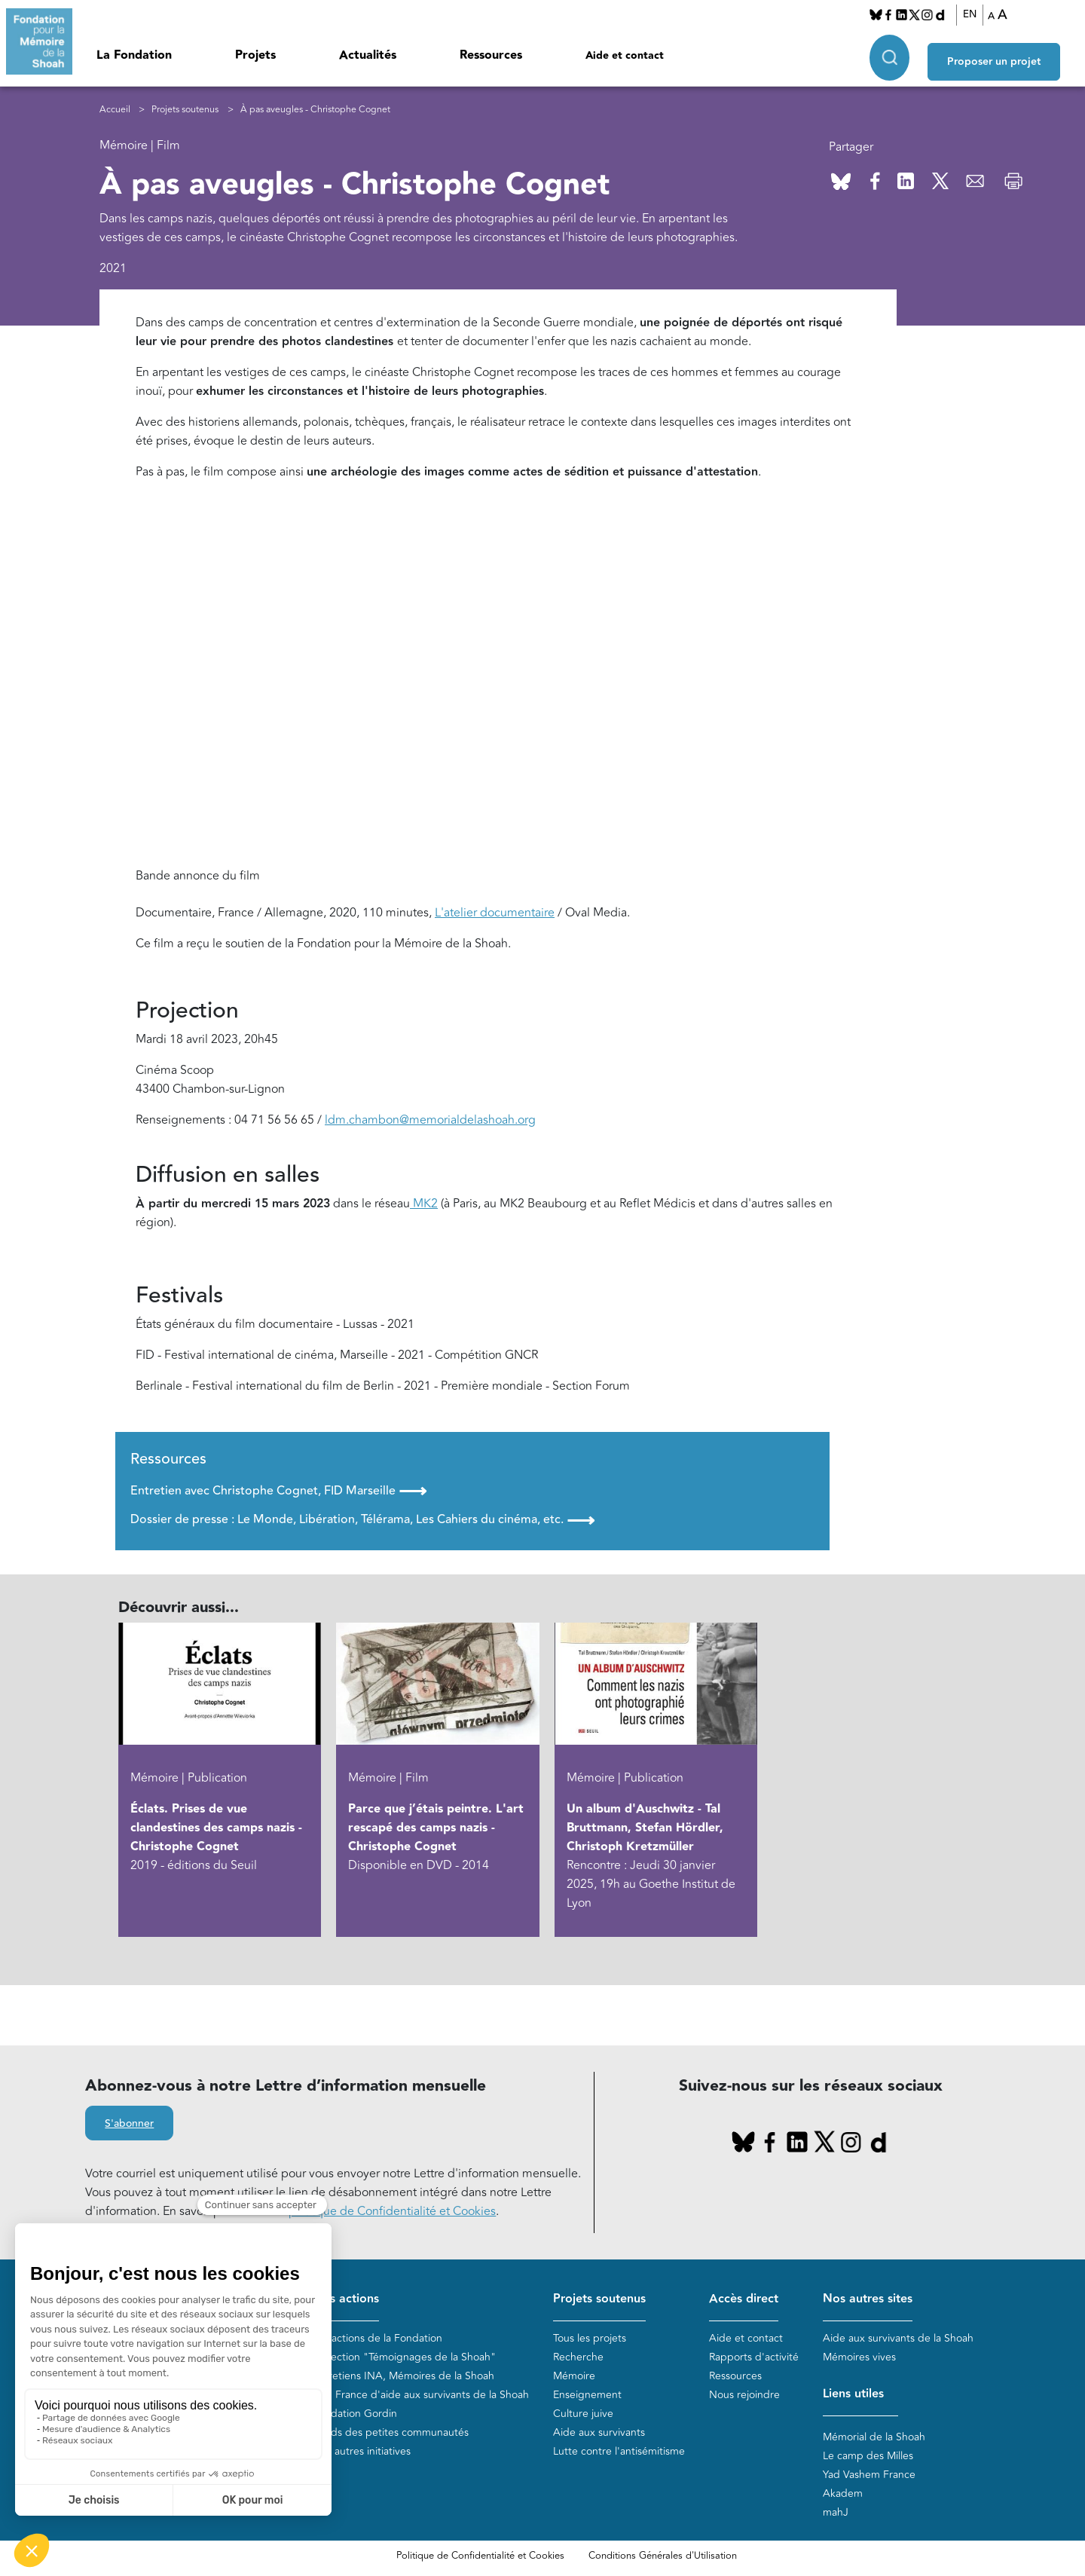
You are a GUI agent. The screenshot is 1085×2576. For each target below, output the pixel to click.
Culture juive (583, 2414)
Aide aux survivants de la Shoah (898, 2338)
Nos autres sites (867, 2299)
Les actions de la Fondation (377, 2338)
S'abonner (129, 2124)
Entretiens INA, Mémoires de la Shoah (403, 2376)
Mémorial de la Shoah (874, 2437)
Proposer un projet (1006, 53)
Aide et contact (624, 55)
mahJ (835, 2512)
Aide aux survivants (599, 2432)
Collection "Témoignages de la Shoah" (404, 2357)
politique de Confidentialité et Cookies (392, 2211)
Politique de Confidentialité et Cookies (480, 2555)
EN (976, 14)
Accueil (114, 109)
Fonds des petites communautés (391, 2432)
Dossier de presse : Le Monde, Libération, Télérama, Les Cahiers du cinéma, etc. (362, 1520)
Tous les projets (589, 2338)
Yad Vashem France (869, 2475)
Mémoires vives (859, 2357)
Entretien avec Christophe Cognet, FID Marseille (278, 1491)
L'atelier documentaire (495, 913)
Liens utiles (853, 2394)
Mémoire (574, 2376)
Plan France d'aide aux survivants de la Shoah (421, 2395)
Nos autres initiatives (362, 2451)
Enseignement (587, 2395)
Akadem (843, 2493)
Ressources (491, 55)
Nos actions (346, 2299)
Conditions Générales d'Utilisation (662, 2555)
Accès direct (743, 2299)
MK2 (424, 1204)
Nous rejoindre (744, 2395)
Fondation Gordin (355, 2414)
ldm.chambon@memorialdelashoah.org (430, 1120)
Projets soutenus (185, 109)
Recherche (578, 2357)
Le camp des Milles (868, 2456)
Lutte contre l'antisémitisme (619, 2451)
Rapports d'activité (754, 2357)
